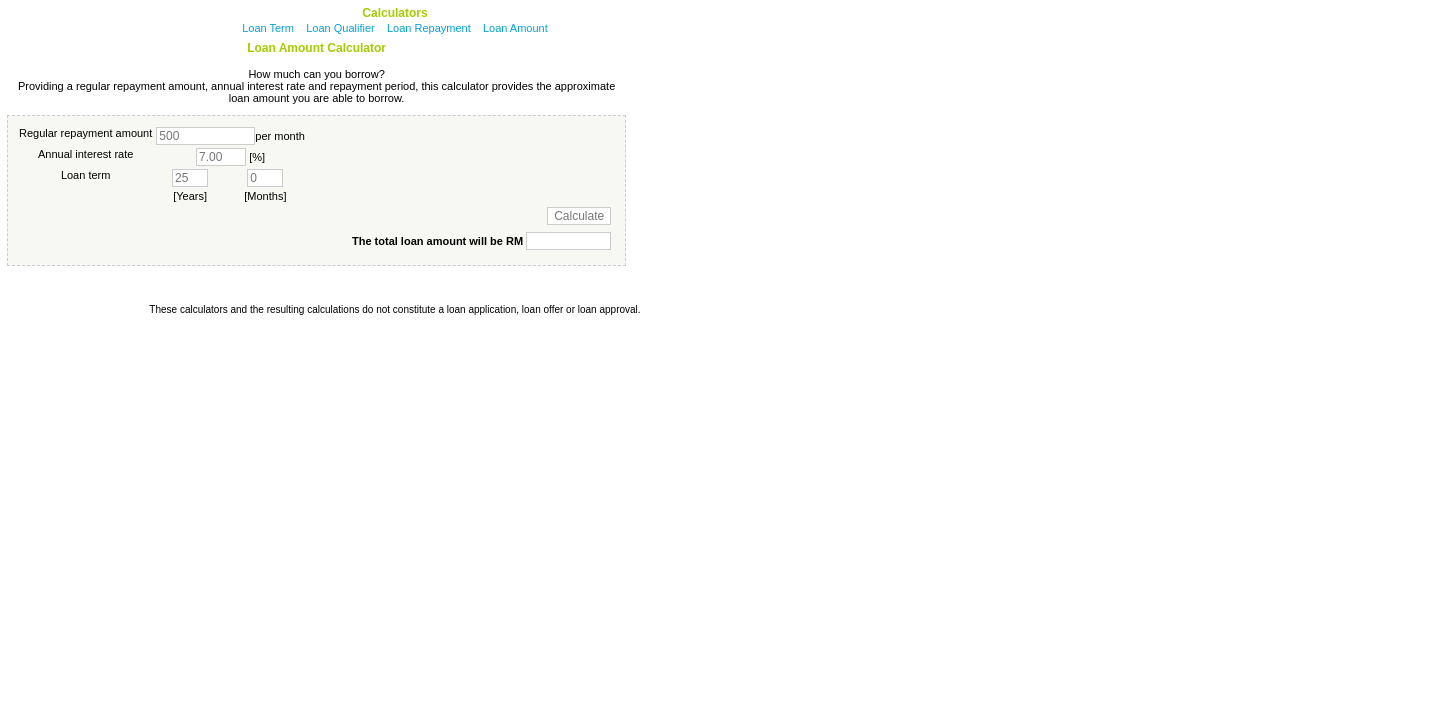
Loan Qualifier (340, 28)
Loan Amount (515, 28)
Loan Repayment (429, 28)
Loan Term (268, 28)
